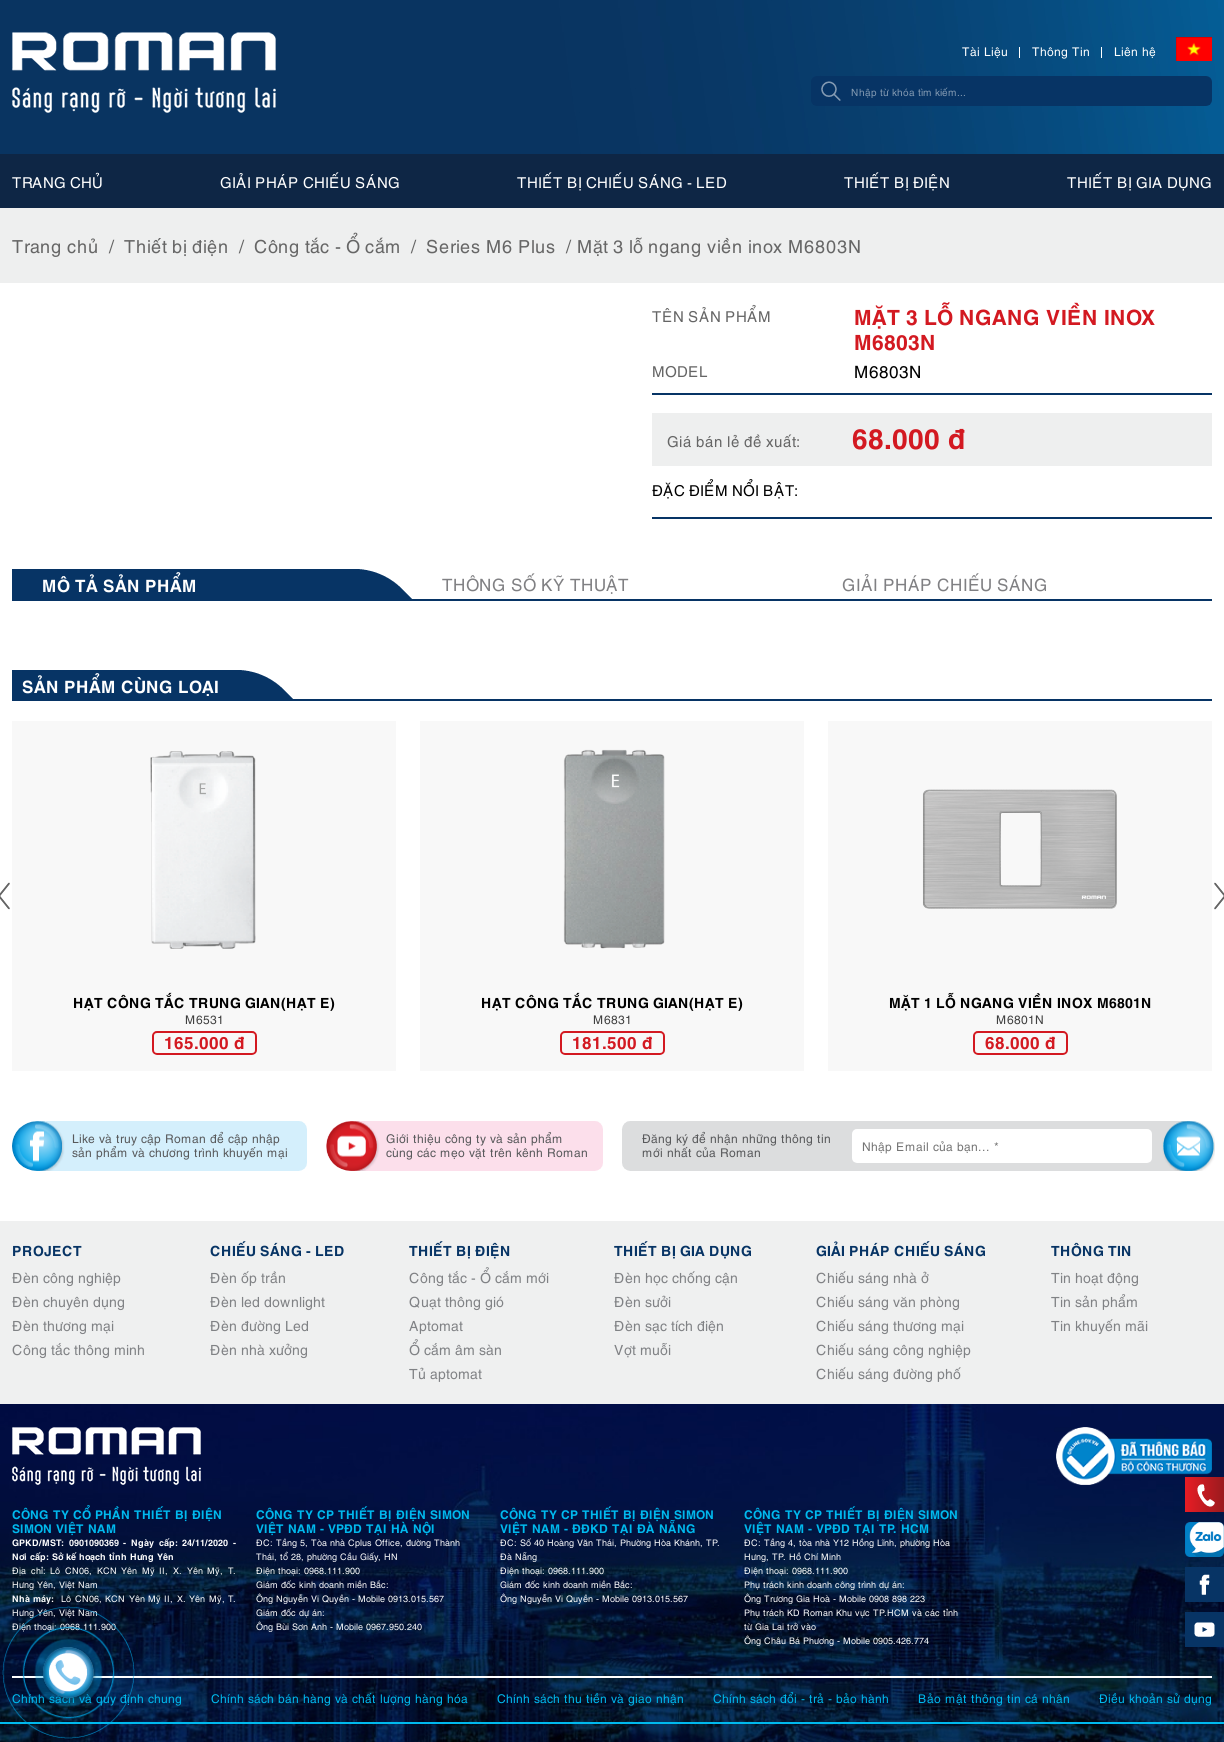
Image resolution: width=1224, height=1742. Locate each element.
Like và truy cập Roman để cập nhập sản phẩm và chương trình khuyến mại (180, 1144)
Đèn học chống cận (676, 1276)
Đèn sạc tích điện (669, 1324)
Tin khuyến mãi (1099, 1324)
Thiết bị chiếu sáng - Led (622, 181)
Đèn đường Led (259, 1324)
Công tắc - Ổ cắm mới (479, 1276)
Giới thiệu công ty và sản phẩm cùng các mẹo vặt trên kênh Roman (487, 1144)
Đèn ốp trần (248, 1276)
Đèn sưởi (642, 1300)
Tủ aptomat (445, 1372)
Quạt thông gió (456, 1300)
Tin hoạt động (1095, 1276)
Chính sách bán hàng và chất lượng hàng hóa (339, 1697)
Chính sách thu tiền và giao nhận (590, 1697)
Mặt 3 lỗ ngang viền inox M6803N (719, 244)
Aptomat (436, 1324)
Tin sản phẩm (1094, 1300)
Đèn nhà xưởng (259, 1348)
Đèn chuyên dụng (68, 1300)
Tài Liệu (985, 50)
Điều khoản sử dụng (1155, 1697)
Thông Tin (1061, 50)
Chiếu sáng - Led (277, 1249)
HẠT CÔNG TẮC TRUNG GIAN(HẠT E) (204, 1001)
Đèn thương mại (63, 1324)
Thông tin (1091, 1249)
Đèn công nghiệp (66, 1276)
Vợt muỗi (642, 1348)
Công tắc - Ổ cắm (327, 244)
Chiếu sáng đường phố (888, 1372)
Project (47, 1249)
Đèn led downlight (267, 1300)
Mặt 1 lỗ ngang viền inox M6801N (1020, 1001)
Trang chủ (57, 181)
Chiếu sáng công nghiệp (893, 1348)
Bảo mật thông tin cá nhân (994, 1697)
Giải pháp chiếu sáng (310, 181)
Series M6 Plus (491, 244)
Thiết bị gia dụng (1139, 181)
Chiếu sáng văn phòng (888, 1300)
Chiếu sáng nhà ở (872, 1276)
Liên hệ (1135, 50)
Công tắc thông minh (78, 1348)
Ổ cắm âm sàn (455, 1348)
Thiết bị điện (897, 181)
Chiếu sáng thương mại (890, 1324)
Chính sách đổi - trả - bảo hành (801, 1697)
